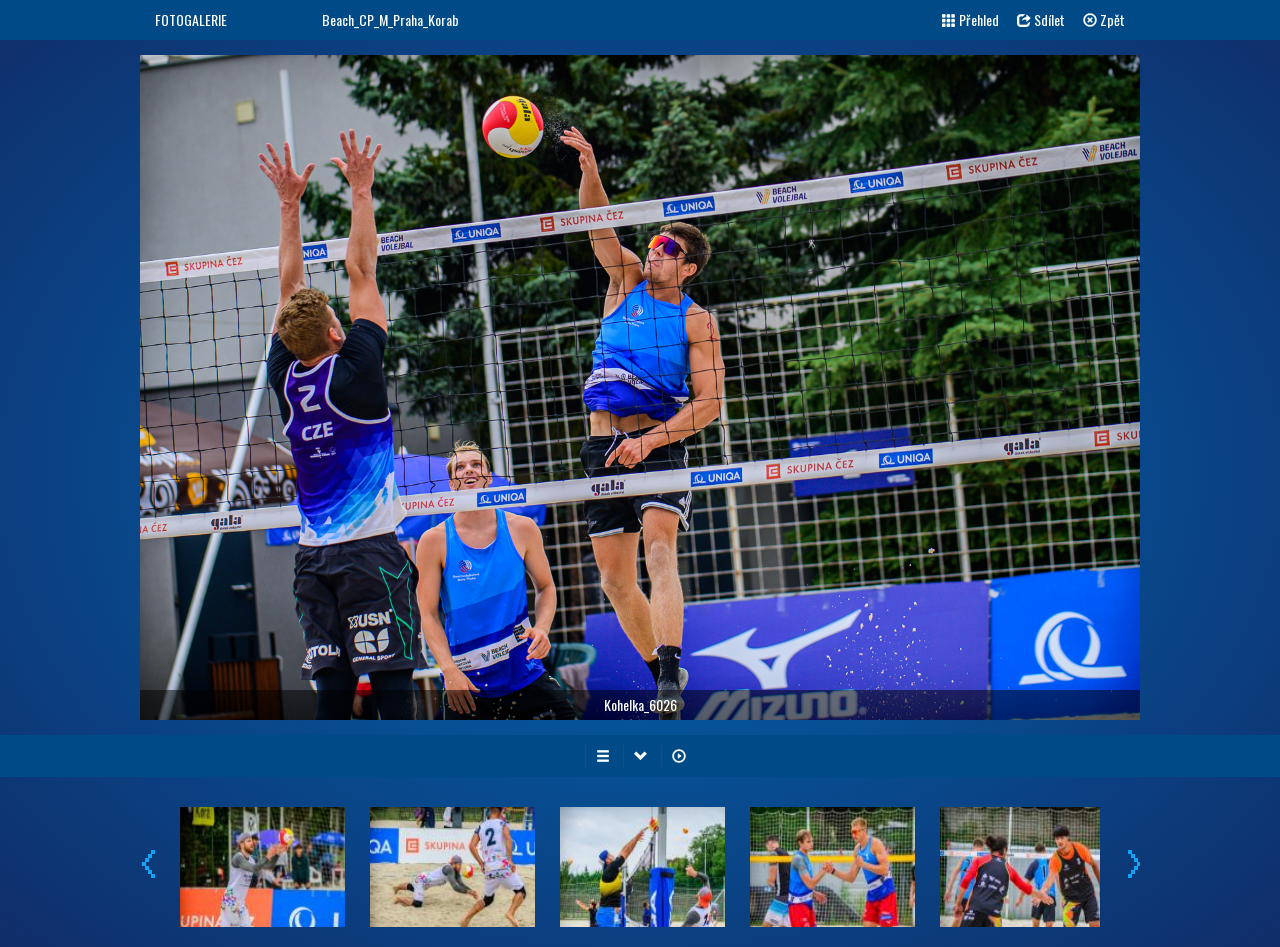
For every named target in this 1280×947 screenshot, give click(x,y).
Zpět (1104, 19)
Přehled (970, 19)
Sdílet (1041, 19)
